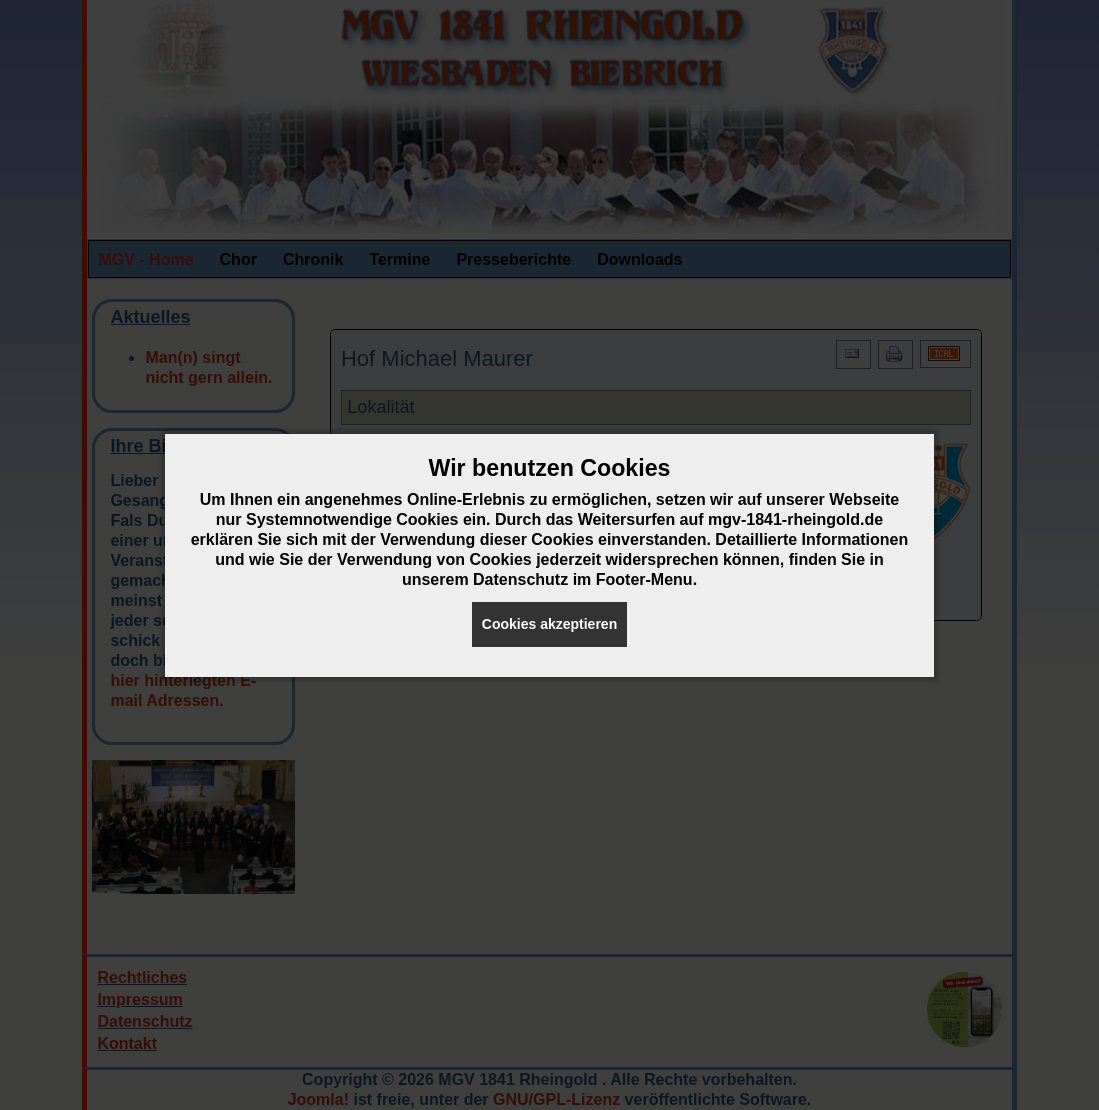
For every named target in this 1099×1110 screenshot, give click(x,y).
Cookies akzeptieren (549, 624)
